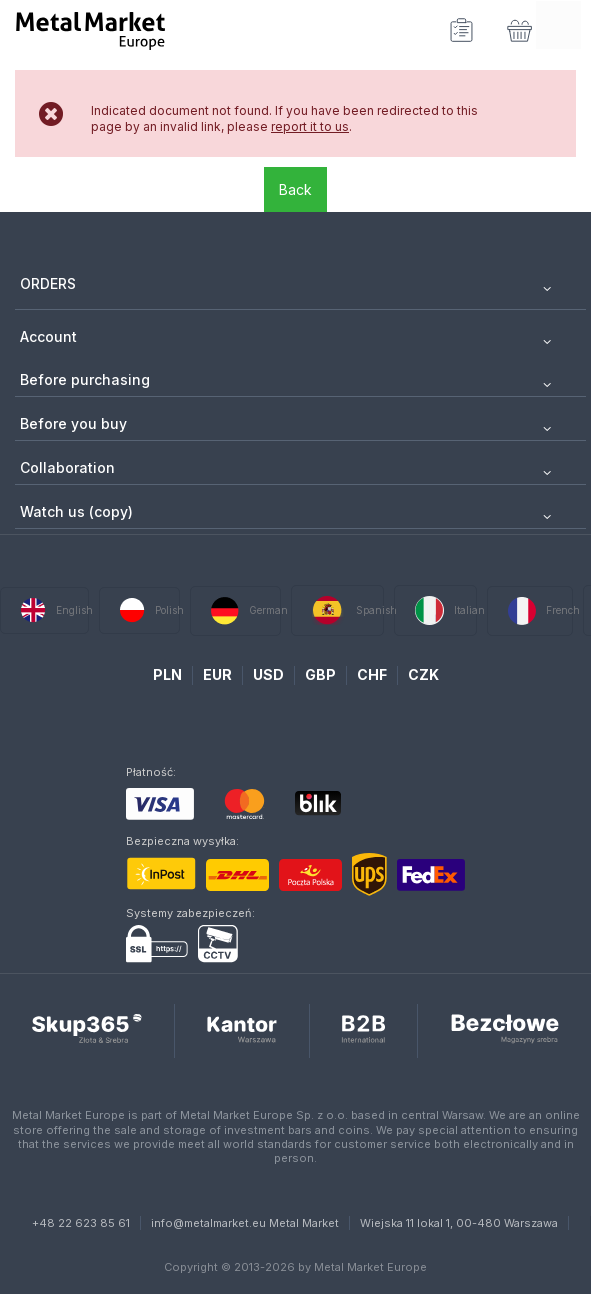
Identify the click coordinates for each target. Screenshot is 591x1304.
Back (295, 189)
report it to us (310, 126)
